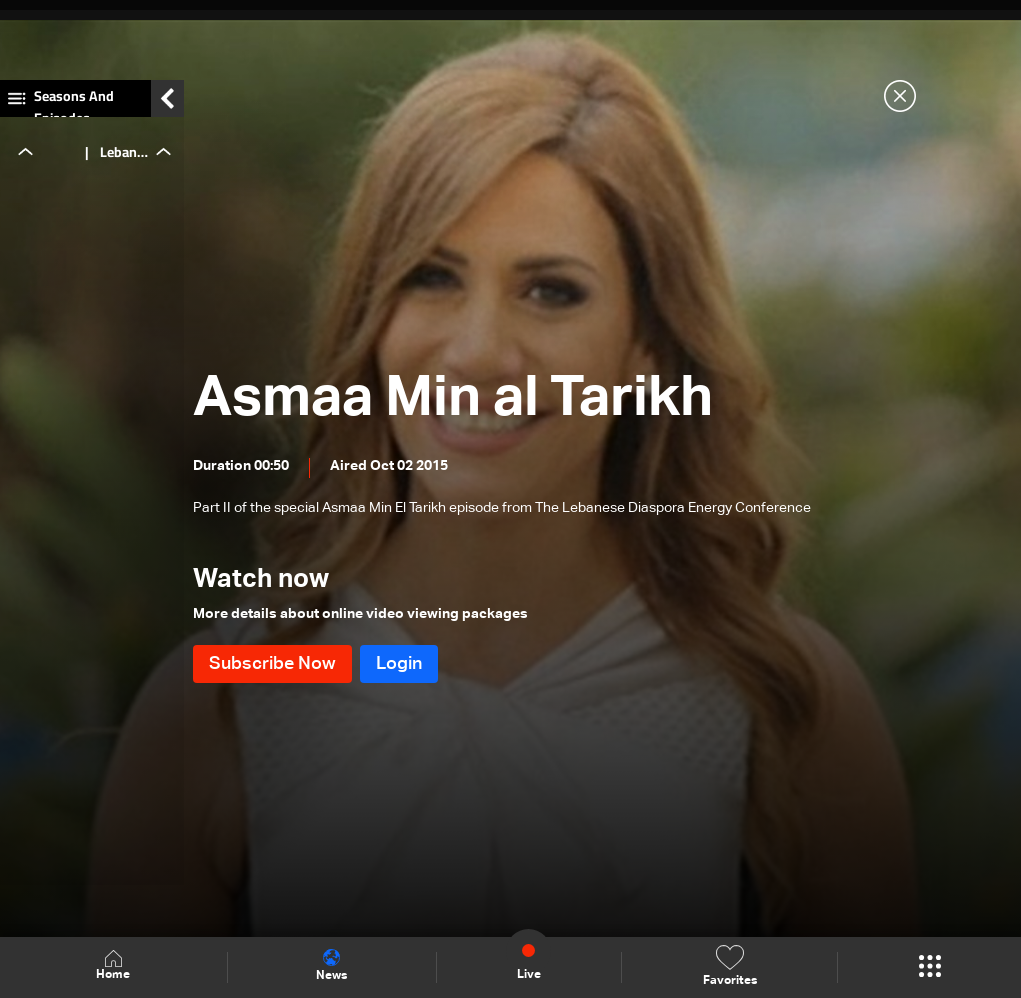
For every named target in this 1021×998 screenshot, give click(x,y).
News (331, 966)
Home (113, 966)
